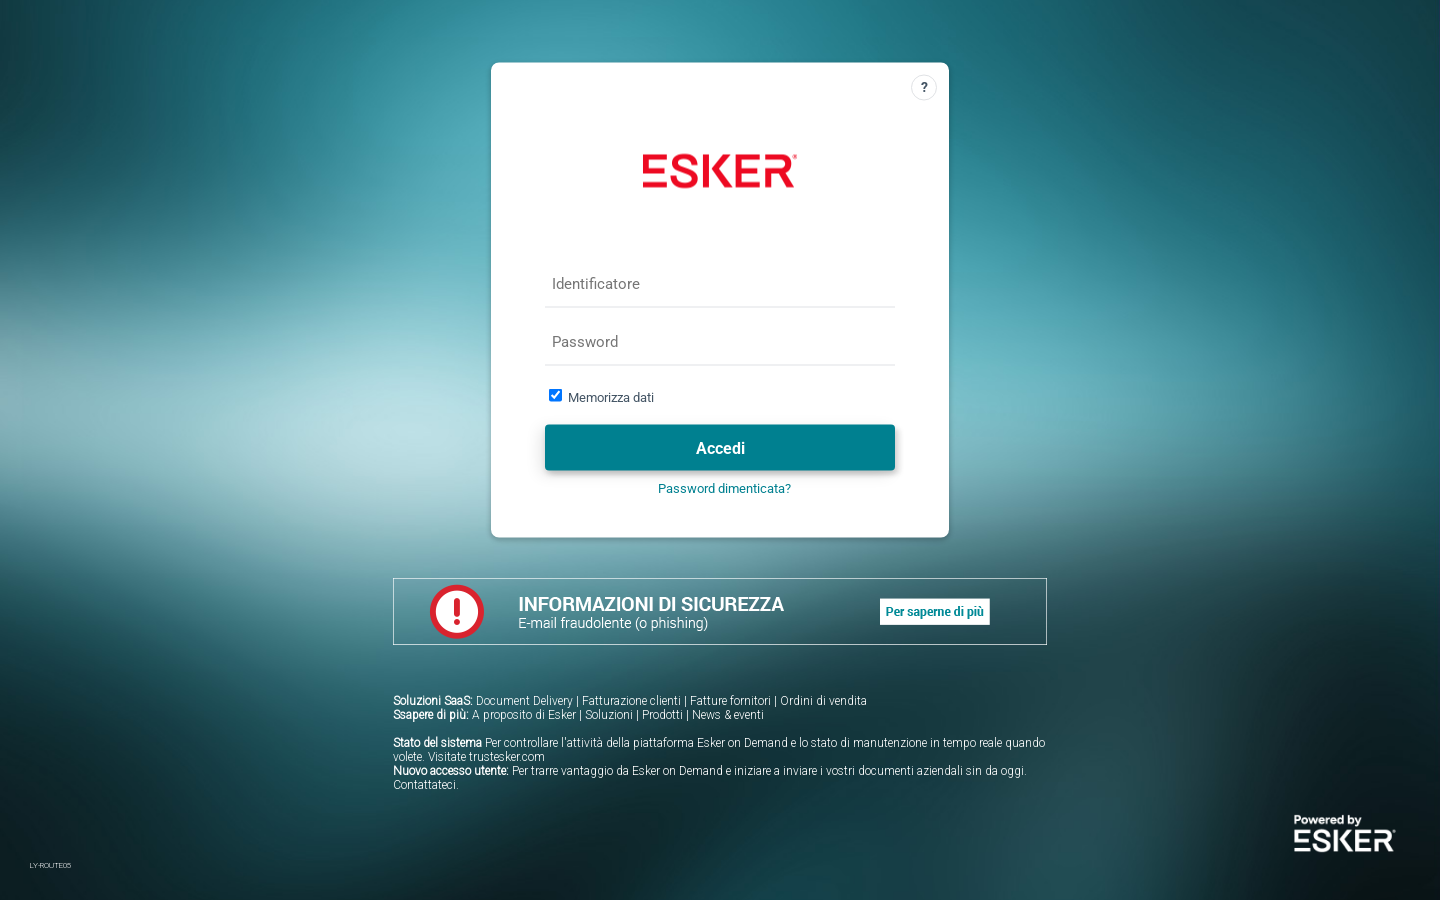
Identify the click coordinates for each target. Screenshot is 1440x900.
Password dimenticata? (724, 488)
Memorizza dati (611, 397)
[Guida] (924, 88)
